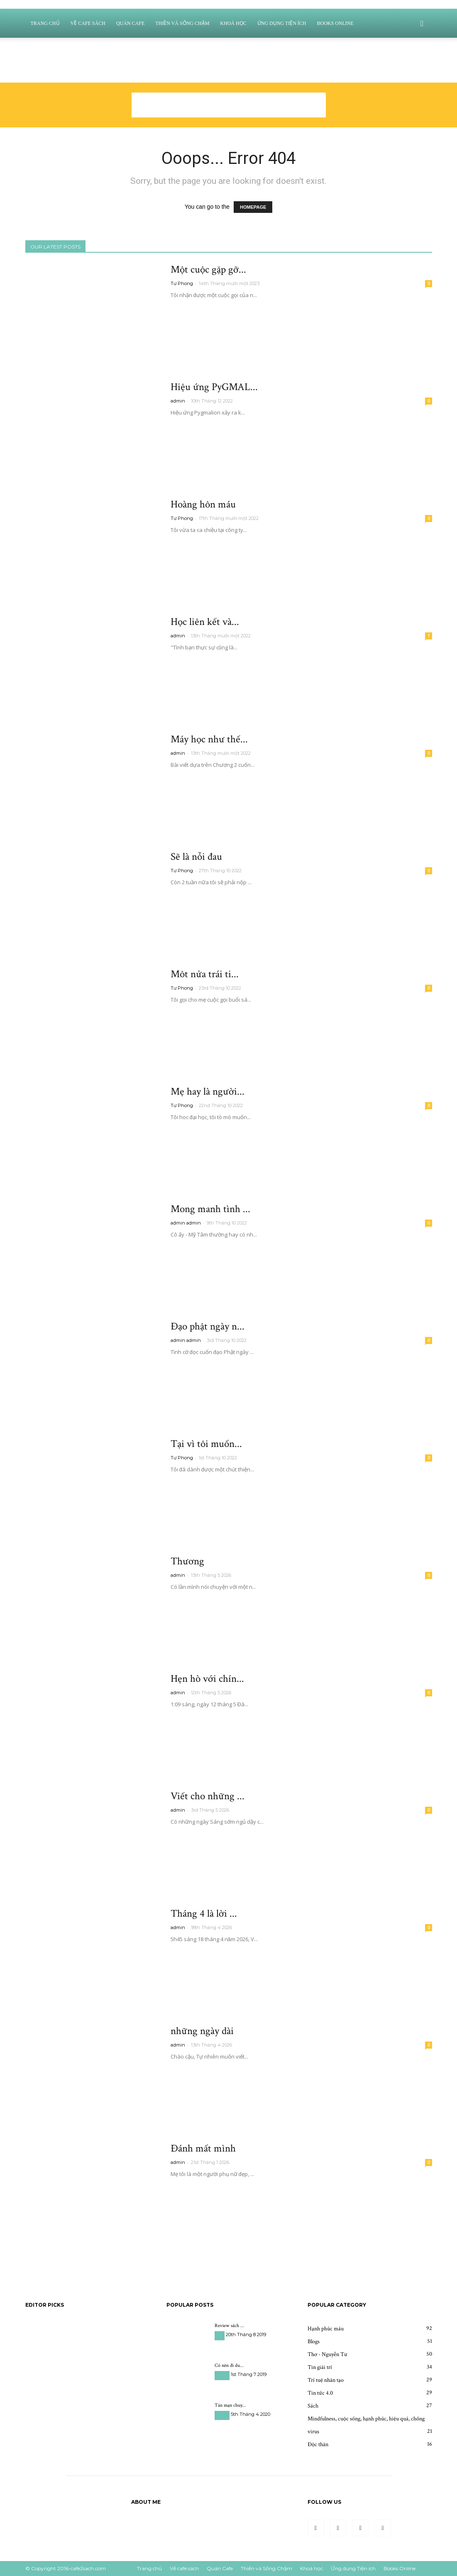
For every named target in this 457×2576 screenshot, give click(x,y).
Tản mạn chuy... (230, 2405)
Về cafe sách (88, 23)
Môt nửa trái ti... (205, 974)
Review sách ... (229, 2325)
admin (178, 401)
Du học (222, 2375)
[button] (422, 24)
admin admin (186, 1223)
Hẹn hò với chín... (207, 1679)
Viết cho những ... (207, 1796)
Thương (187, 1561)
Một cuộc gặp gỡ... (208, 269)
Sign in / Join (122, 71)
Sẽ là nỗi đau (196, 857)
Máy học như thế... (209, 739)
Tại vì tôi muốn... (206, 1444)
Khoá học (233, 23)
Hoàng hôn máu (203, 504)
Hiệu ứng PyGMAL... (214, 387)
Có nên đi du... (229, 2365)
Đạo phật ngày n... (207, 1326)
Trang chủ (45, 23)
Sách (220, 2335)
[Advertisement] (229, 105)
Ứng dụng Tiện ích (281, 23)
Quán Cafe (130, 23)
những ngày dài (202, 2031)
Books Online (335, 23)
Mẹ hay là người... (207, 1091)
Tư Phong (182, 283)
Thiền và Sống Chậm (182, 23)
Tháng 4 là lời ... (204, 1913)
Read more (190, 310)
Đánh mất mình (203, 2148)
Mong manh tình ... (210, 1209)
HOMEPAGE (253, 207)
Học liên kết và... (205, 622)
